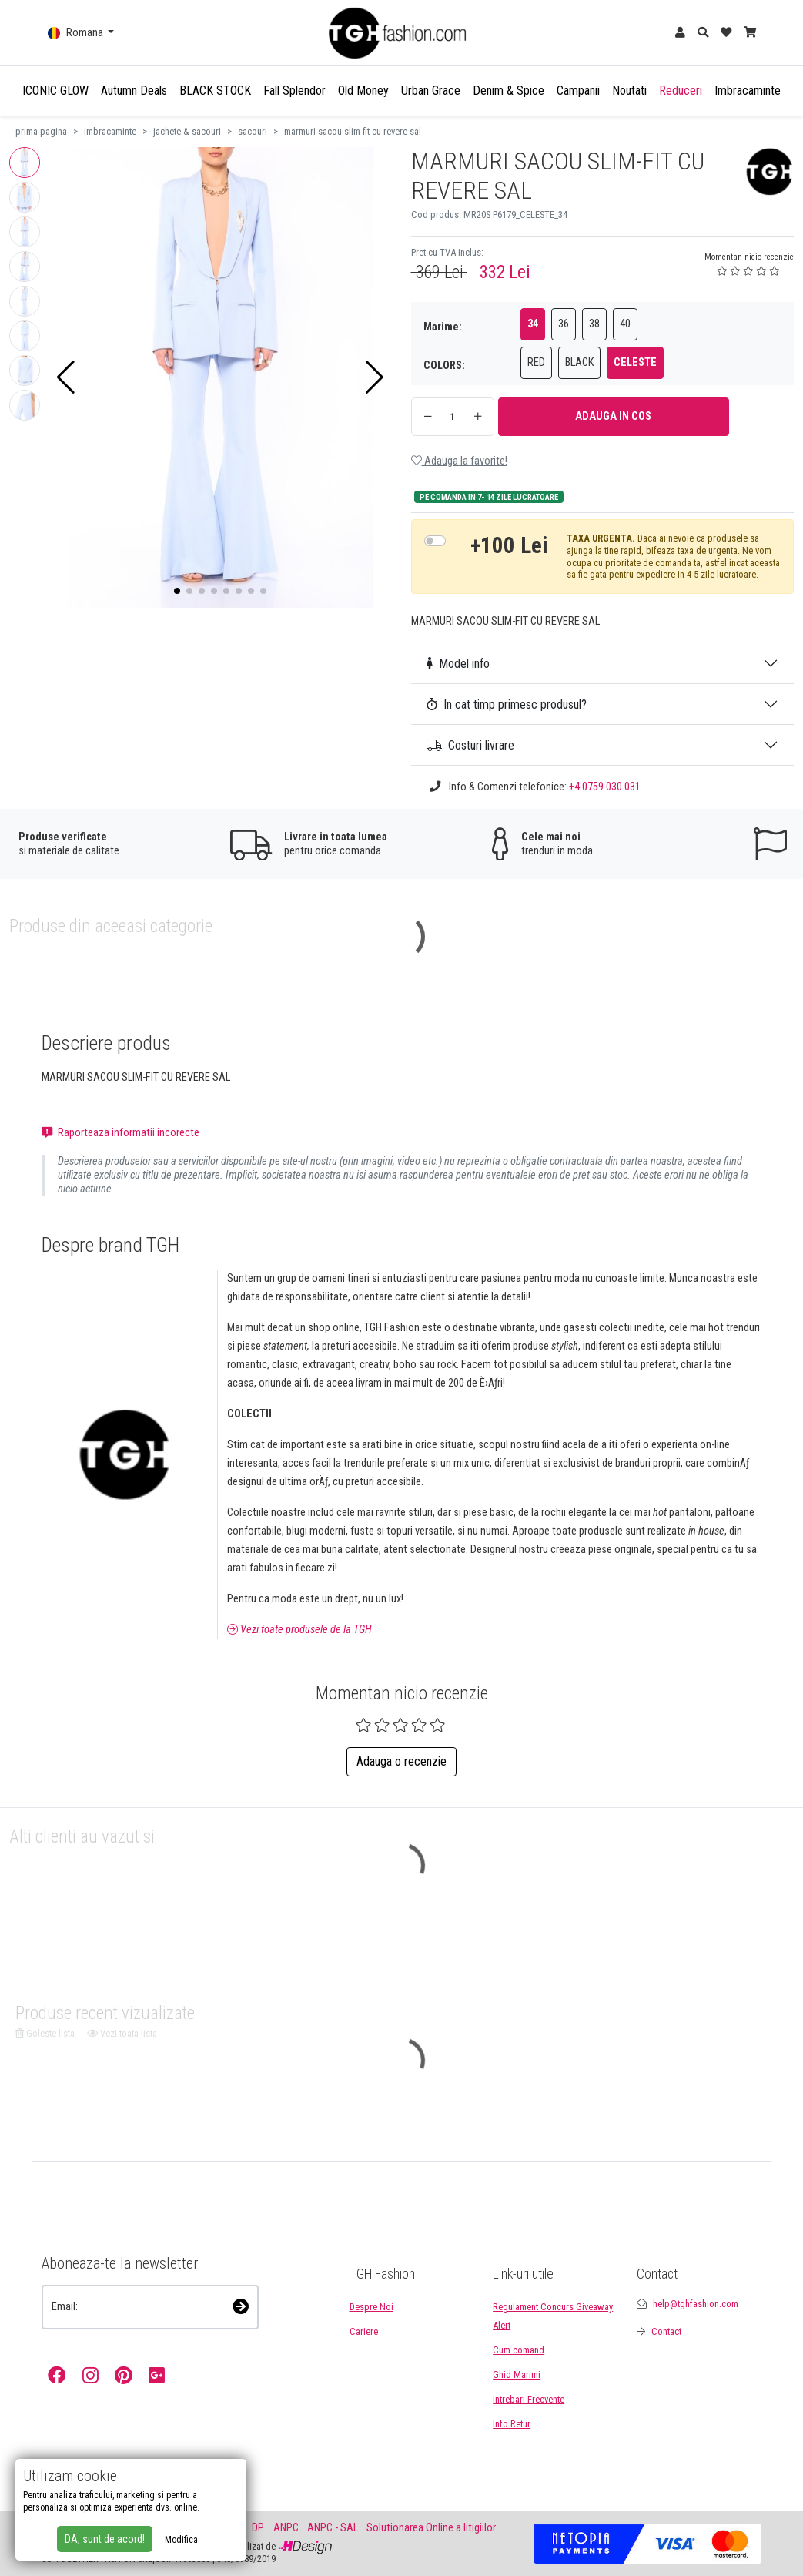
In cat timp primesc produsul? (507, 704)
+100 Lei (509, 545)
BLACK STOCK (215, 90)
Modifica (181, 2539)
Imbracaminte (747, 90)
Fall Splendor (294, 90)
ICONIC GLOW (55, 90)
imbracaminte (110, 131)
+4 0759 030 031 (605, 786)
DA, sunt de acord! (105, 2539)
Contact (666, 2331)
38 (594, 323)
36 (563, 323)
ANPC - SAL (332, 2527)
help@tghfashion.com (695, 2303)
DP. (258, 2527)
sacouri (252, 131)
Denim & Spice (508, 90)
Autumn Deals (134, 90)
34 (532, 323)
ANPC (286, 2527)
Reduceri (680, 90)
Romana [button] (76, 32)
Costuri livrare (470, 745)
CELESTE (635, 362)
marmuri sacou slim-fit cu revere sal (352, 131)
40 (625, 323)
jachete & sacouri (187, 131)
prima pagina (41, 131)
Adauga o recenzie (401, 1761)
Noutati (629, 90)
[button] (65, 377)
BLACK (579, 362)
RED (536, 362)
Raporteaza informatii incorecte (120, 1132)
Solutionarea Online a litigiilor (431, 2527)
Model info (458, 663)
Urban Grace (430, 90)
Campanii (578, 90)
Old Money (363, 90)
